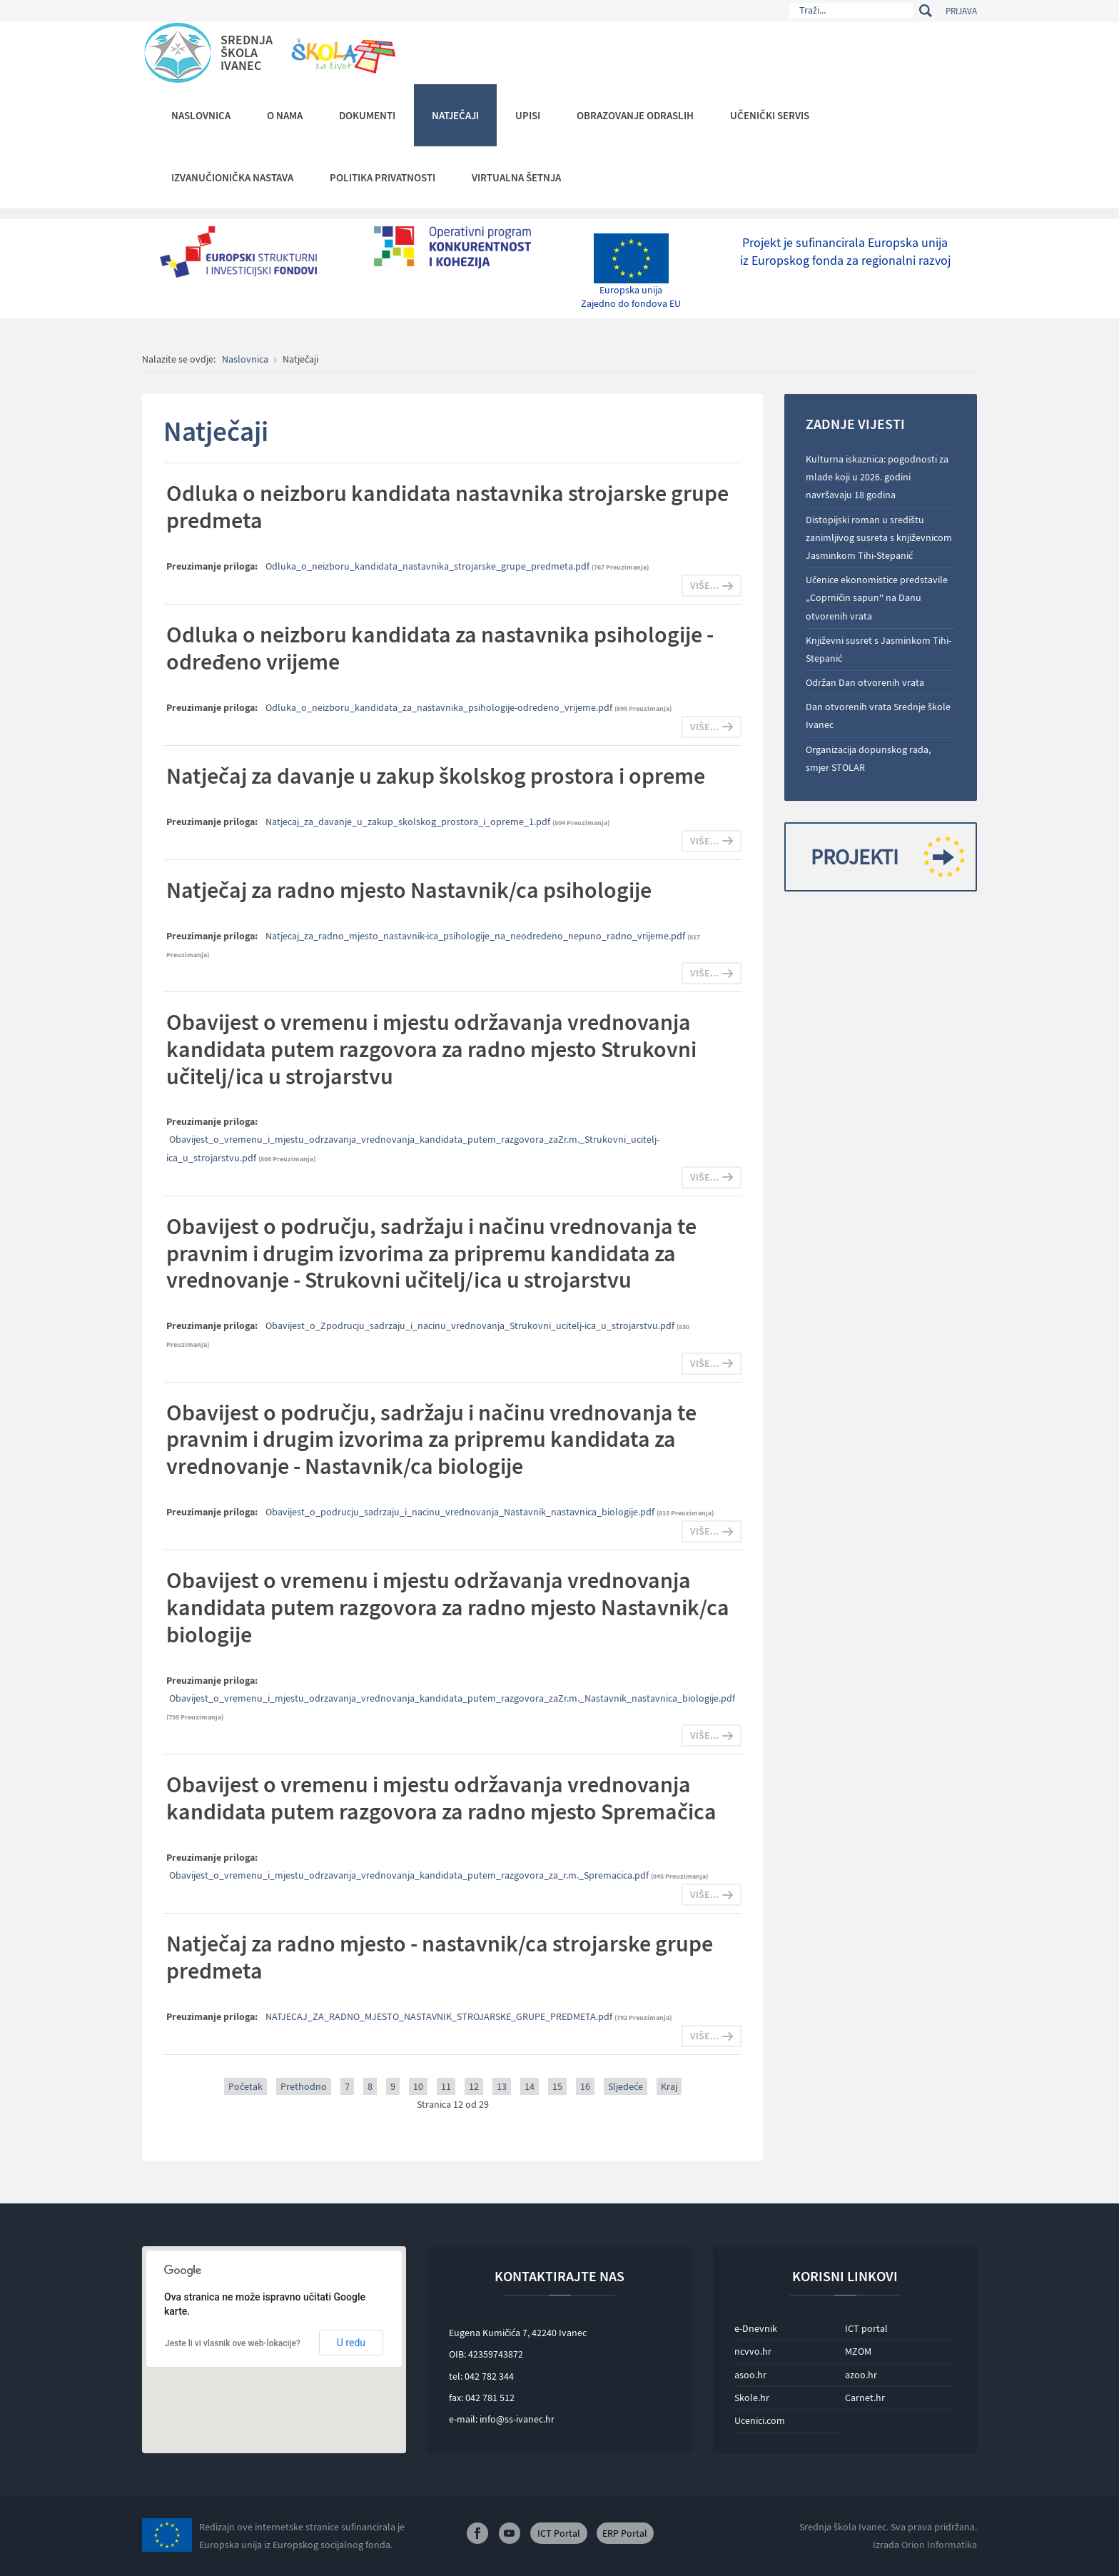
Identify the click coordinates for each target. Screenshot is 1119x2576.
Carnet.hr (865, 2397)
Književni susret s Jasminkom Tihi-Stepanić (878, 649)
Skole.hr (751, 2397)
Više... (704, 585)
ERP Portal (624, 2533)
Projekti (882, 857)
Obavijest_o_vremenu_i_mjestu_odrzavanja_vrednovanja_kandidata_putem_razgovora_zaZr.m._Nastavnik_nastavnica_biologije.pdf (452, 1698)
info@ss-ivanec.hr (517, 2419)
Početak (245, 2086)
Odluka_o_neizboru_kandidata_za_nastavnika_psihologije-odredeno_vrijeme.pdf (439, 707)
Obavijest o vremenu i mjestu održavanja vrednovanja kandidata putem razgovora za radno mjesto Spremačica (441, 1798)
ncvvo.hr (752, 2351)
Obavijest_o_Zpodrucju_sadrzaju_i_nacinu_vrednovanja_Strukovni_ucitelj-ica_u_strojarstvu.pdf (471, 1325)
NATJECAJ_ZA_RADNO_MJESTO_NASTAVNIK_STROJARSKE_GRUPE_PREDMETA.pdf (439, 2016)
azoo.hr (861, 2374)
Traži (925, 10)
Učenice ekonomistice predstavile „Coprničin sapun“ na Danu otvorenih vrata (877, 597)
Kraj (669, 2086)
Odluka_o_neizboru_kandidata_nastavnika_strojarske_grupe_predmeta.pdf (428, 566)
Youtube (509, 2533)
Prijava (961, 11)
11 (446, 2086)
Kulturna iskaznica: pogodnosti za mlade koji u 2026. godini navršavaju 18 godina (877, 477)
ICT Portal (558, 2533)
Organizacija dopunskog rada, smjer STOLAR (868, 758)
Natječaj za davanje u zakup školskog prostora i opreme (435, 776)
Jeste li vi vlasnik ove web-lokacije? (232, 2343)
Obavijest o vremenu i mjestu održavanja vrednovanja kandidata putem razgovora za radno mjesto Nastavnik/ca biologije (447, 1607)
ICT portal (866, 2328)
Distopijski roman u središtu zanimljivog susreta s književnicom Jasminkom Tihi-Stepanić (879, 537)
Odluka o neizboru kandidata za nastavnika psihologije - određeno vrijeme (440, 648)
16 (585, 2086)
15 (557, 2086)
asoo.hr (750, 2374)
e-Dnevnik (755, 2328)
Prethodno (303, 2086)
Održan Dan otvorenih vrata (865, 682)
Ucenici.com (759, 2420)
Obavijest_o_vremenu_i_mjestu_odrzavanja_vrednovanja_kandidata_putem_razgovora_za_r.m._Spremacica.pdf (410, 1875)
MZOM (858, 2351)
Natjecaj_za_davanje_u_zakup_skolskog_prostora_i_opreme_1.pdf (408, 821)
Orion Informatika (939, 2544)
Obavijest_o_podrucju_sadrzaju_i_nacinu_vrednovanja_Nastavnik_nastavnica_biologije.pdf (461, 1511)
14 (530, 2086)
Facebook (477, 2533)
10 (418, 2086)
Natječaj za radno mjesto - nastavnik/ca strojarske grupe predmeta (439, 1957)
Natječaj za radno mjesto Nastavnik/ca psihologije (409, 890)
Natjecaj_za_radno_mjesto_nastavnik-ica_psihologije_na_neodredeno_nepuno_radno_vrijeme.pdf (476, 935)
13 (502, 2086)
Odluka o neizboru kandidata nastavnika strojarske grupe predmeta (447, 507)
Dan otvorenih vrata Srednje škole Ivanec (878, 715)
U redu (351, 2342)
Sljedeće (625, 2086)
